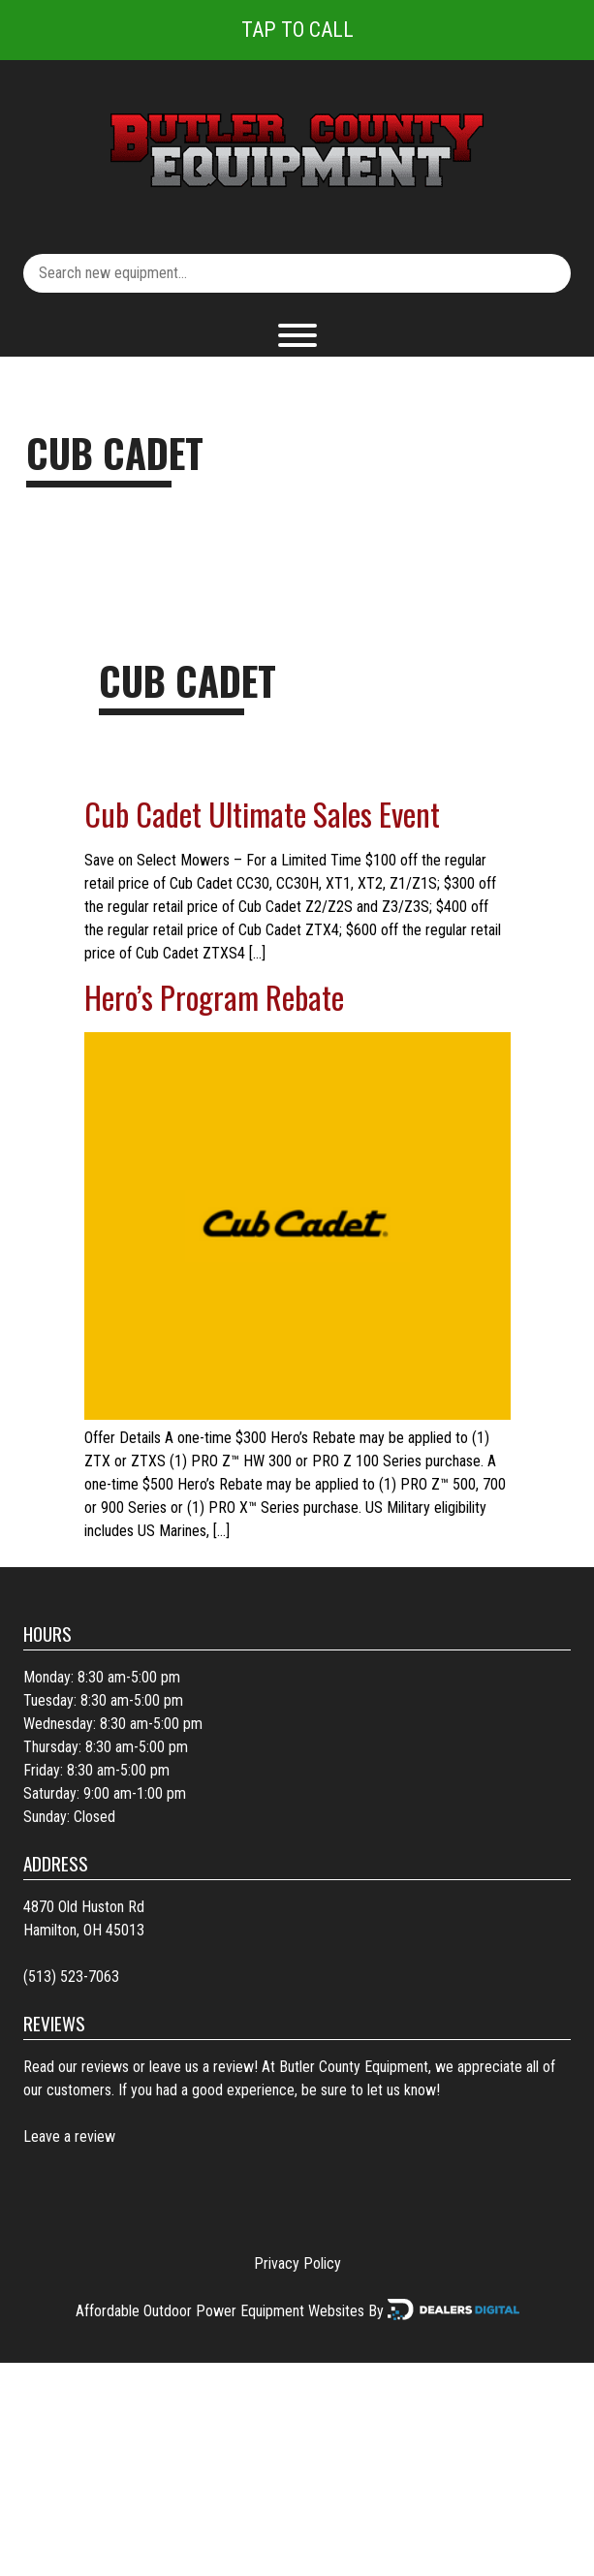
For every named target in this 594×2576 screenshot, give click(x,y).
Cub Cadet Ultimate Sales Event (262, 813)
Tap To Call (297, 29)
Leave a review (69, 2136)
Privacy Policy (297, 2263)
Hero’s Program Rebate (214, 997)
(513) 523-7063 (71, 1976)
